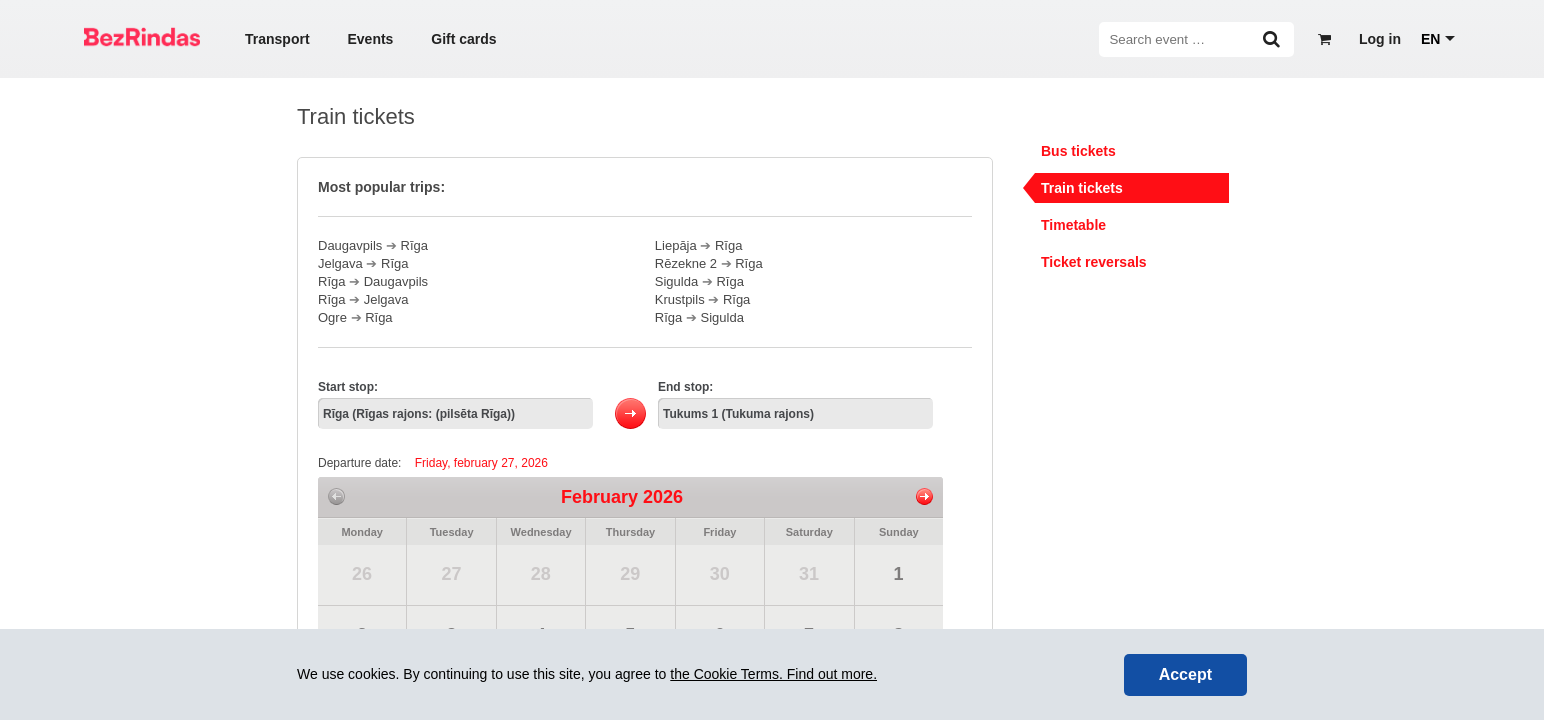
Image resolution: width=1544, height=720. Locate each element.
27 (451, 574)
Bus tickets (1078, 151)
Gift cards (463, 39)
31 (809, 574)
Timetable (1073, 225)
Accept (1185, 674)
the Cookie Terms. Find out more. (773, 674)
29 (630, 574)
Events (370, 39)
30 (720, 574)
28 (541, 574)
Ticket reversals (1094, 262)
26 (362, 574)
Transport (277, 39)
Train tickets (1082, 188)
